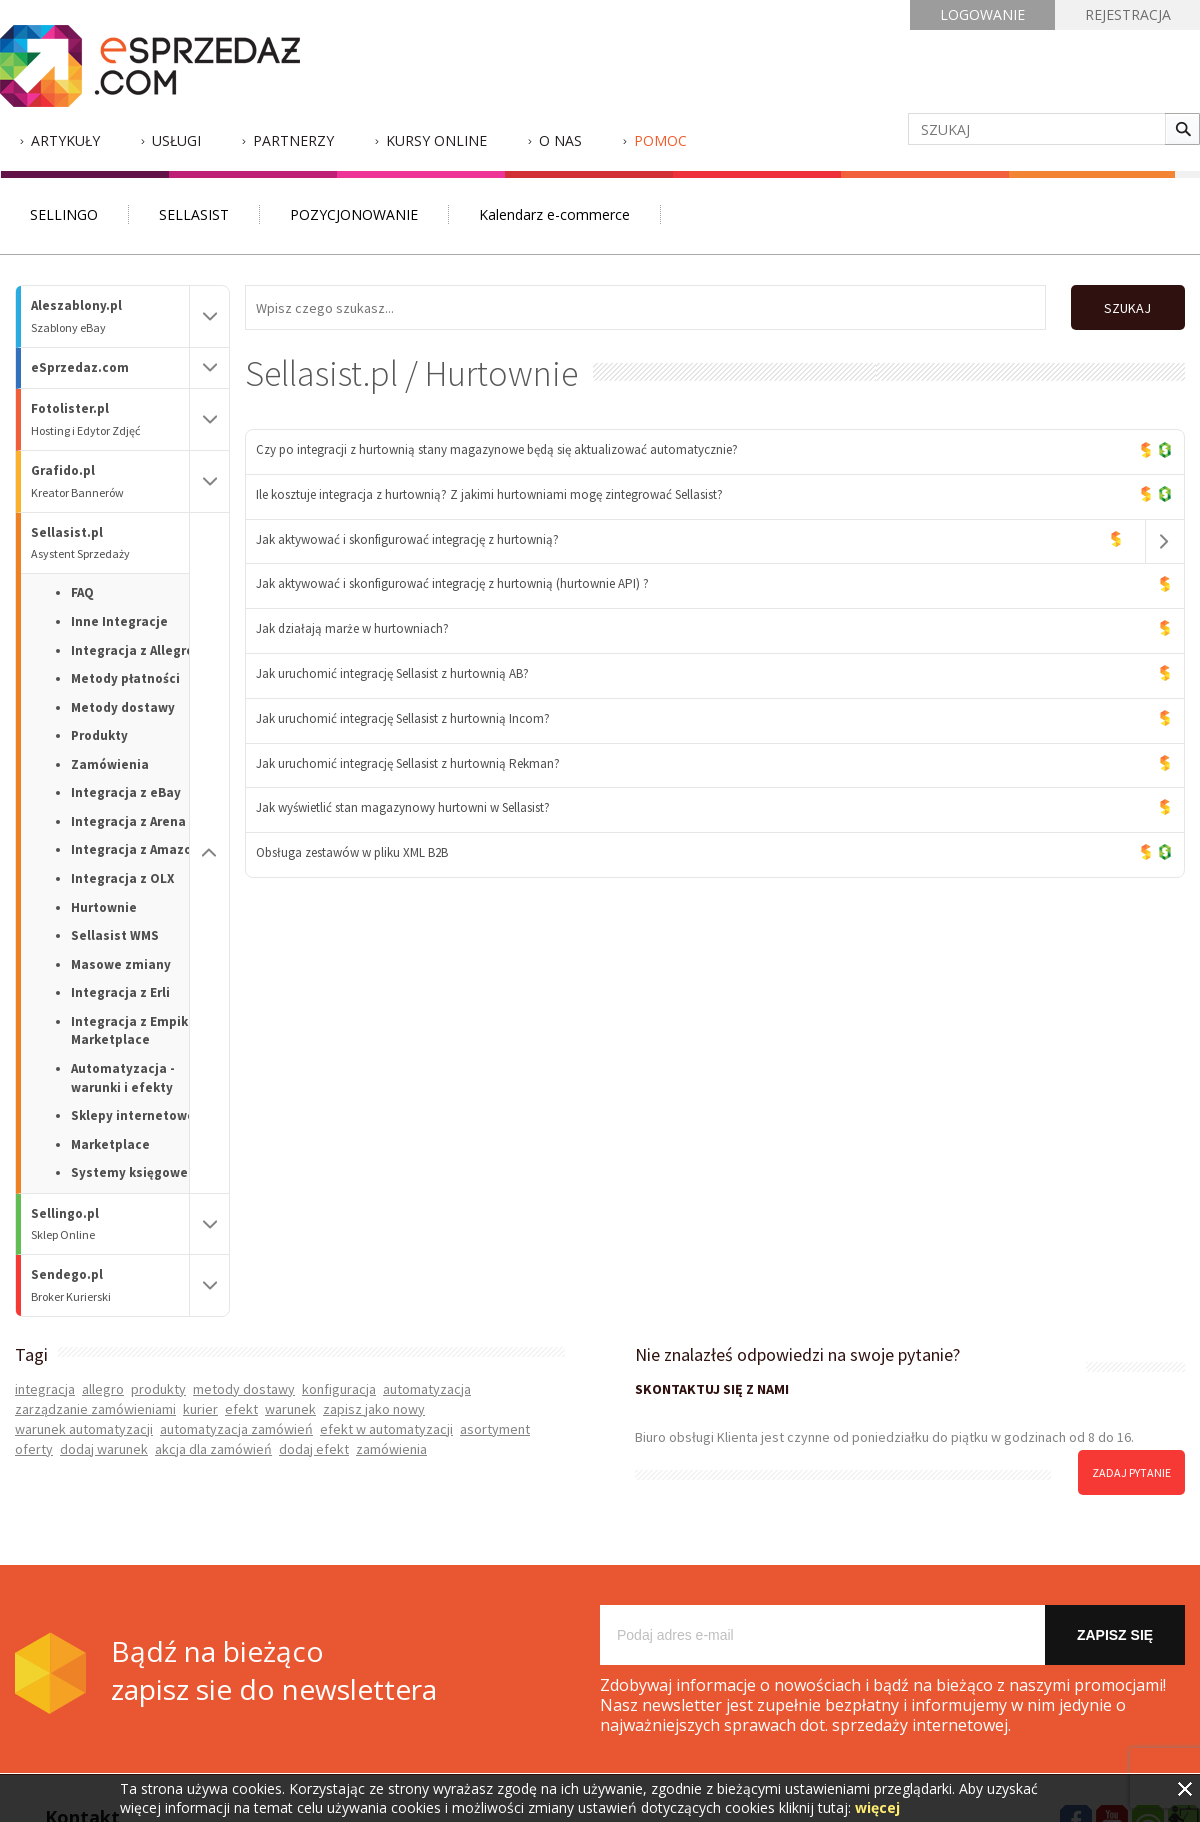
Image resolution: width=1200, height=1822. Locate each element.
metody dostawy (244, 1389)
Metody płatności (125, 678)
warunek (290, 1409)
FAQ (82, 592)
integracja (45, 1389)
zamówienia (391, 1449)
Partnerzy (293, 140)
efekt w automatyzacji (386, 1429)
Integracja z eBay (126, 792)
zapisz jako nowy (374, 1409)
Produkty (99, 735)
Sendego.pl (110, 1285)
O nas (560, 140)
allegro (103, 1389)
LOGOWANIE (982, 14)
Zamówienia (110, 764)
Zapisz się (1115, 1635)
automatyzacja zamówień (236, 1429)
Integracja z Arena (128, 821)
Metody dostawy (123, 707)
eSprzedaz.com (80, 367)
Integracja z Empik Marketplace (129, 1031)
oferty (34, 1449)
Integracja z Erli (120, 992)
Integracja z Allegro (132, 650)
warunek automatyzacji (84, 1429)
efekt (241, 1409)
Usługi (176, 140)
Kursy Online (436, 140)
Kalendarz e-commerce (554, 214)
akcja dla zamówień (213, 1449)
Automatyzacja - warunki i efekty (123, 1078)
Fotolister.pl (110, 419)
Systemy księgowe (129, 1172)
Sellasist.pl (110, 543)
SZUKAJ (1127, 308)
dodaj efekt (314, 1449)
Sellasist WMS (115, 935)
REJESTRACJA (1128, 14)
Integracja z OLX (122, 878)
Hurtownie (104, 907)
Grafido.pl (110, 481)
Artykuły (65, 140)
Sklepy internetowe (133, 1115)
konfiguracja (339, 1389)
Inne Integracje (119, 621)
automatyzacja (427, 1389)
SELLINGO (64, 214)
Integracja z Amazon (135, 849)
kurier (200, 1409)
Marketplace (110, 1144)
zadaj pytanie (1131, 1472)
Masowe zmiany (121, 964)
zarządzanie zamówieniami (95, 1409)
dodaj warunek (104, 1449)
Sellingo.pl (110, 1224)
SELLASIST (194, 214)
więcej (877, 1807)
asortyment (495, 1429)
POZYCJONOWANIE (354, 214)
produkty (158, 1389)
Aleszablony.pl (110, 316)
